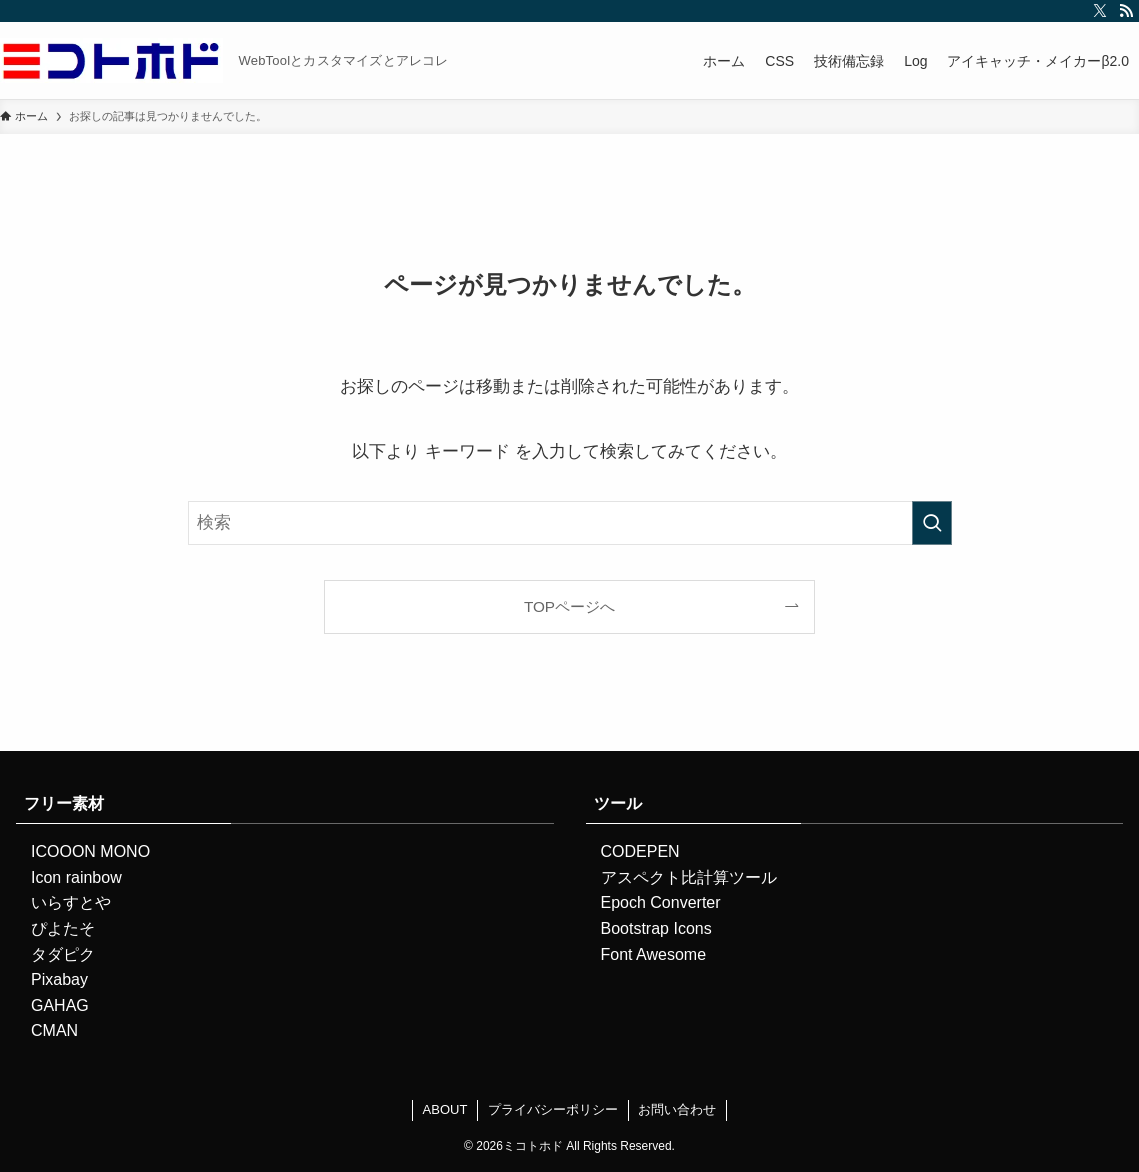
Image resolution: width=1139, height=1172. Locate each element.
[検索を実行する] (932, 523)
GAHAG (60, 1005)
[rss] (1126, 11)
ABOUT (445, 1109)
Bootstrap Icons (656, 928)
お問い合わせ (677, 1109)
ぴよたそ (63, 928)
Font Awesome (654, 954)
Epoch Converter (661, 902)
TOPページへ (569, 606)
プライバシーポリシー (553, 1109)
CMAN (54, 1030)
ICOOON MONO (90, 851)
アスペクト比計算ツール (689, 877)
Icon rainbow (76, 877)
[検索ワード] (570, 523)
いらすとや (71, 902)
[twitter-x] (1100, 11)
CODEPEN (640, 851)
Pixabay (59, 979)
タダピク (63, 954)
